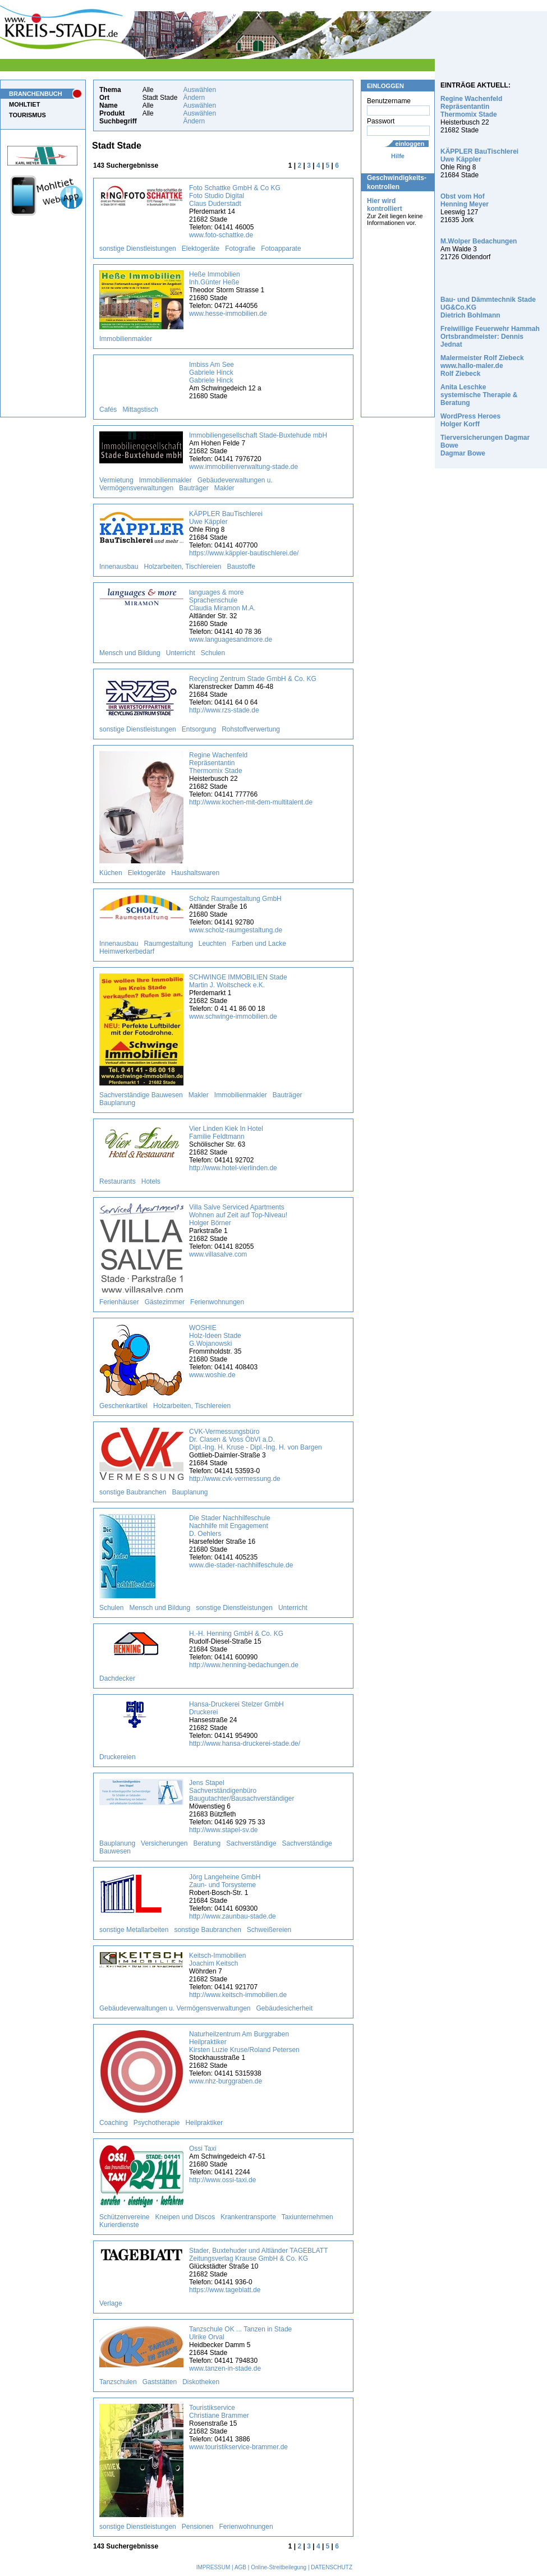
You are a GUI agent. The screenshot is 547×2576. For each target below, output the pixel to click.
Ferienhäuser (119, 1302)
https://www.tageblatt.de (224, 2290)
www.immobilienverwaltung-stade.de (243, 467)
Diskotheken (200, 2382)
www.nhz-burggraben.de (225, 2081)
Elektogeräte (200, 248)
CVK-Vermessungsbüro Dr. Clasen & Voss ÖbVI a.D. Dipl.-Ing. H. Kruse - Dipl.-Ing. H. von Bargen (255, 1439)
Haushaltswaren (195, 873)
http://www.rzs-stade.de (224, 710)
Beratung (206, 1843)
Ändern (194, 98)
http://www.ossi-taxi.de (222, 2180)
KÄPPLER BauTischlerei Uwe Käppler (226, 518)
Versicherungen (164, 1843)
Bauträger (194, 488)
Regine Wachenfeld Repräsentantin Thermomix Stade (218, 763)
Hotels (150, 1181)
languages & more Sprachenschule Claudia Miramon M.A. (222, 600)
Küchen (110, 873)
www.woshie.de (212, 1375)
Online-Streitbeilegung (278, 2567)
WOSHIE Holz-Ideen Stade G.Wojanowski (215, 1335)
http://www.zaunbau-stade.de (232, 1916)
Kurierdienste (119, 2225)
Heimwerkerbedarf (126, 951)
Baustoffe (241, 567)
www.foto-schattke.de (221, 235)
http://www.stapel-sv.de (223, 1830)
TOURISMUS (27, 115)
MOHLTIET (24, 104)
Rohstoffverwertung (251, 729)
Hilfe (397, 156)
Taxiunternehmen (307, 2217)
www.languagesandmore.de (230, 639)
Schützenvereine (124, 2217)
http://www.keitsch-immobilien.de (238, 1995)
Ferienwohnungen (217, 1302)
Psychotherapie (157, 2123)
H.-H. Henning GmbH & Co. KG (236, 1633)
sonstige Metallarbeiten (133, 1930)
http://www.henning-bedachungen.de (243, 1665)
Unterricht (180, 653)
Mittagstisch (140, 409)
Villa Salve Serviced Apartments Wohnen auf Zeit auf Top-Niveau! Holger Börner (238, 1215)
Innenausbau (118, 567)
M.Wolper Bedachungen (478, 241)
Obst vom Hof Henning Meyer (464, 200)
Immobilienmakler (125, 339)
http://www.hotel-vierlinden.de (233, 1168)
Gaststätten (160, 2382)
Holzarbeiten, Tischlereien (182, 567)
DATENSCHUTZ (331, 2567)
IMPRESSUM (213, 2567)
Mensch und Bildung (129, 653)
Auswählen (199, 90)
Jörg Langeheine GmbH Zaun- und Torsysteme (224, 1881)
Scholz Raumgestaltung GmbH (235, 899)
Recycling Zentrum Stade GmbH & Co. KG (252, 679)
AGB (240, 2567)
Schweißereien (269, 1930)
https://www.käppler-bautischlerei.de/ (243, 553)
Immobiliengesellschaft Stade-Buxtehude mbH (258, 435)
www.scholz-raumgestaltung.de (235, 930)
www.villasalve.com (218, 1254)
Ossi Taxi (202, 2148)
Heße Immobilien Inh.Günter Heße (214, 278)
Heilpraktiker (204, 2123)
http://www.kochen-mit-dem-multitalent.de (250, 802)
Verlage (110, 2303)
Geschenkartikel (123, 1406)
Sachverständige (251, 1843)
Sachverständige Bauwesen (141, 1095)
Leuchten (212, 943)
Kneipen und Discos (185, 2217)
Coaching (113, 2123)
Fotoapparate (281, 248)
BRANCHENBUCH (35, 93)
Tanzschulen (118, 2382)
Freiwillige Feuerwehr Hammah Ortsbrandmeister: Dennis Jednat (490, 336)
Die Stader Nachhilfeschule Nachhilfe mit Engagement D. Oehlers (229, 1526)
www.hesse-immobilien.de (228, 314)
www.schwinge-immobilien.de (233, 1016)
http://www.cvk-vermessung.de (235, 1479)
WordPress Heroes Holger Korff (470, 420)
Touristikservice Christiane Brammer (219, 2411)
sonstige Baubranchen (132, 1492)
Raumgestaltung (168, 943)
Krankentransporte (248, 2217)
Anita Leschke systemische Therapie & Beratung (478, 395)
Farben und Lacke (259, 943)
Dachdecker (117, 1678)
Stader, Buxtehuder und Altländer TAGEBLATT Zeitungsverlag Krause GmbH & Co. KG (258, 2254)
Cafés (108, 409)
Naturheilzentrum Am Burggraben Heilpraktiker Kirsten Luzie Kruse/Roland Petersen (244, 2042)
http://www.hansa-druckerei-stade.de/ (244, 1743)
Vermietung (116, 480)
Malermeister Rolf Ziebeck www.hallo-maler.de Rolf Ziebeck (482, 366)
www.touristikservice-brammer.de (238, 2447)
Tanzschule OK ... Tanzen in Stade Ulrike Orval (240, 2333)
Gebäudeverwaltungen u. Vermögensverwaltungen (175, 2008)
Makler (224, 488)
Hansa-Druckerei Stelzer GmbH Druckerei (236, 1708)
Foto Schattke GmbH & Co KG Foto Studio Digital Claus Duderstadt (235, 196)
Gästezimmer (165, 1302)
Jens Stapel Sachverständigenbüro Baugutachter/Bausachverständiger (241, 1790)
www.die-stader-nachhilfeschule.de (241, 1565)
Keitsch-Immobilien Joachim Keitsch (217, 1959)
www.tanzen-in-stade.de (225, 2368)
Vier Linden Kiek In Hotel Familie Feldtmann (226, 1132)
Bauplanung (117, 1103)
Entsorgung (199, 729)
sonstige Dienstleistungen (137, 248)
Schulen (213, 653)
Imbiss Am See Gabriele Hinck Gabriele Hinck (211, 372)
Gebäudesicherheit (284, 2008)
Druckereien (117, 1757)
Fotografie (240, 248)
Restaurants (117, 1181)
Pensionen (198, 2527)
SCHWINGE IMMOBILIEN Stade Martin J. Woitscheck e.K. (238, 981)
